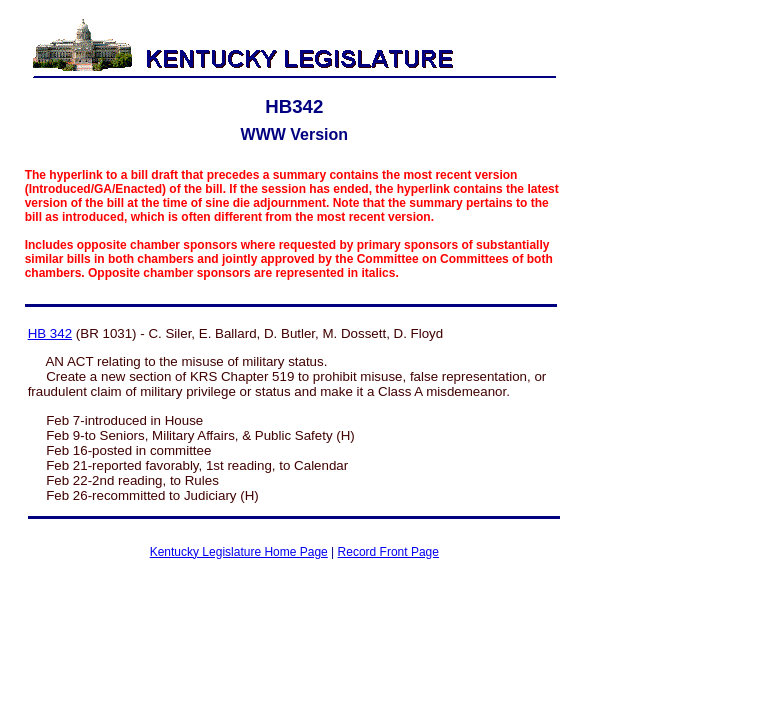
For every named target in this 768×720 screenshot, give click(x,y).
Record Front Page (388, 552)
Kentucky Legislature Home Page (239, 552)
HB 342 (50, 333)
